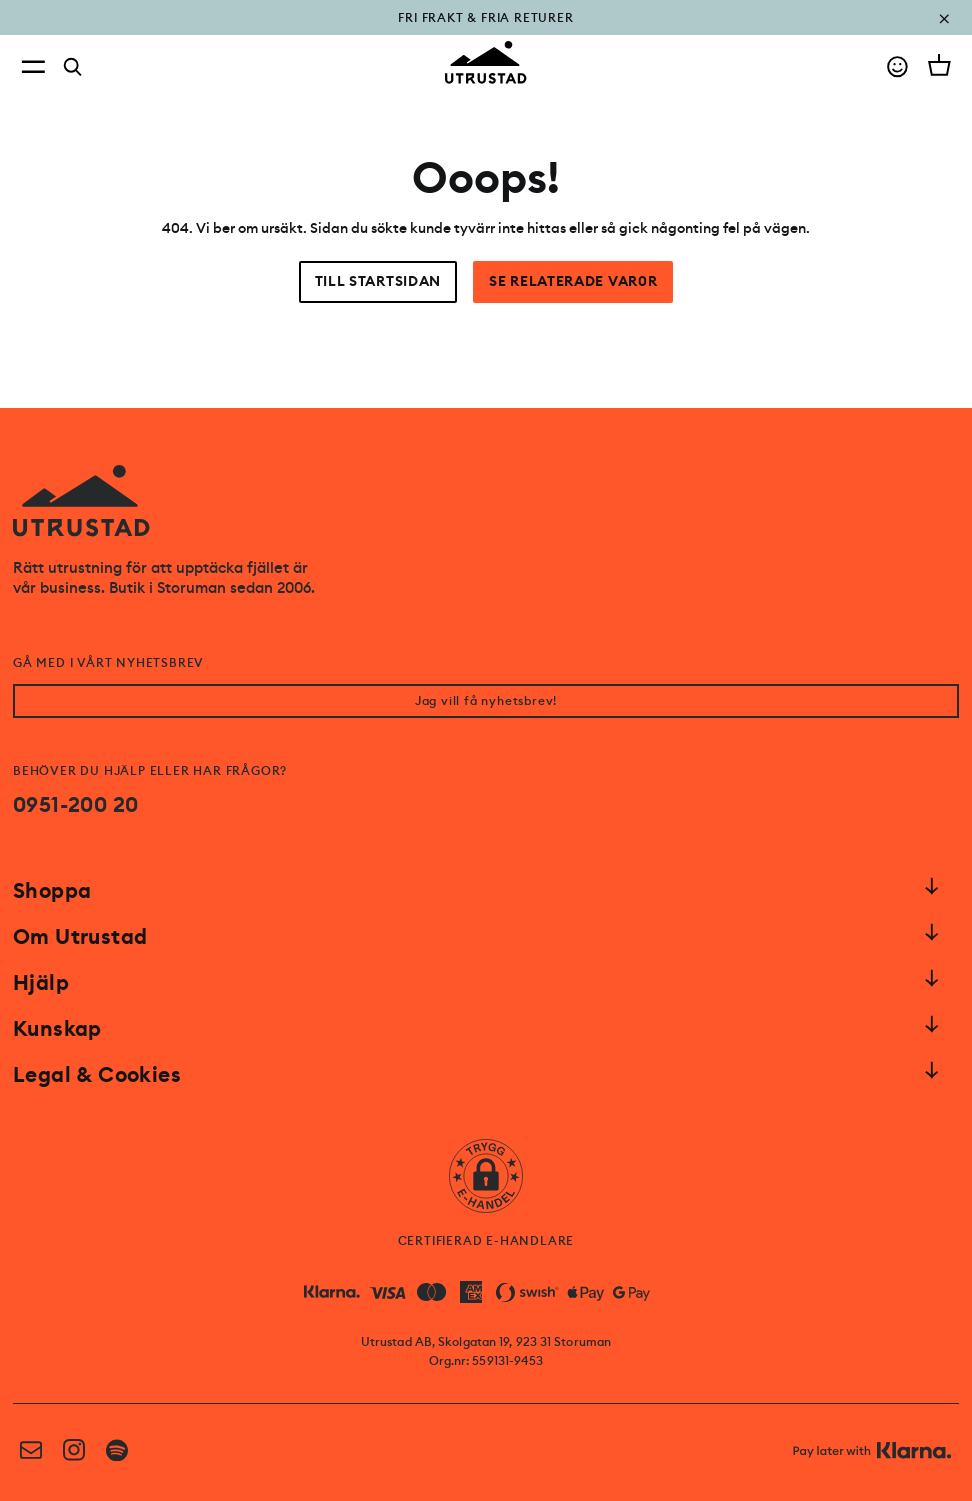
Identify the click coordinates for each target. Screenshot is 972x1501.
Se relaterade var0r (573, 281)
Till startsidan (378, 281)
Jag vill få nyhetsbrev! (486, 701)
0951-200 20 (75, 805)
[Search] (73, 67)
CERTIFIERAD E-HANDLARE (486, 1241)
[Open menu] (33, 66)
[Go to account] (897, 66)
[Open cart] (939, 65)
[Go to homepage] (486, 62)
